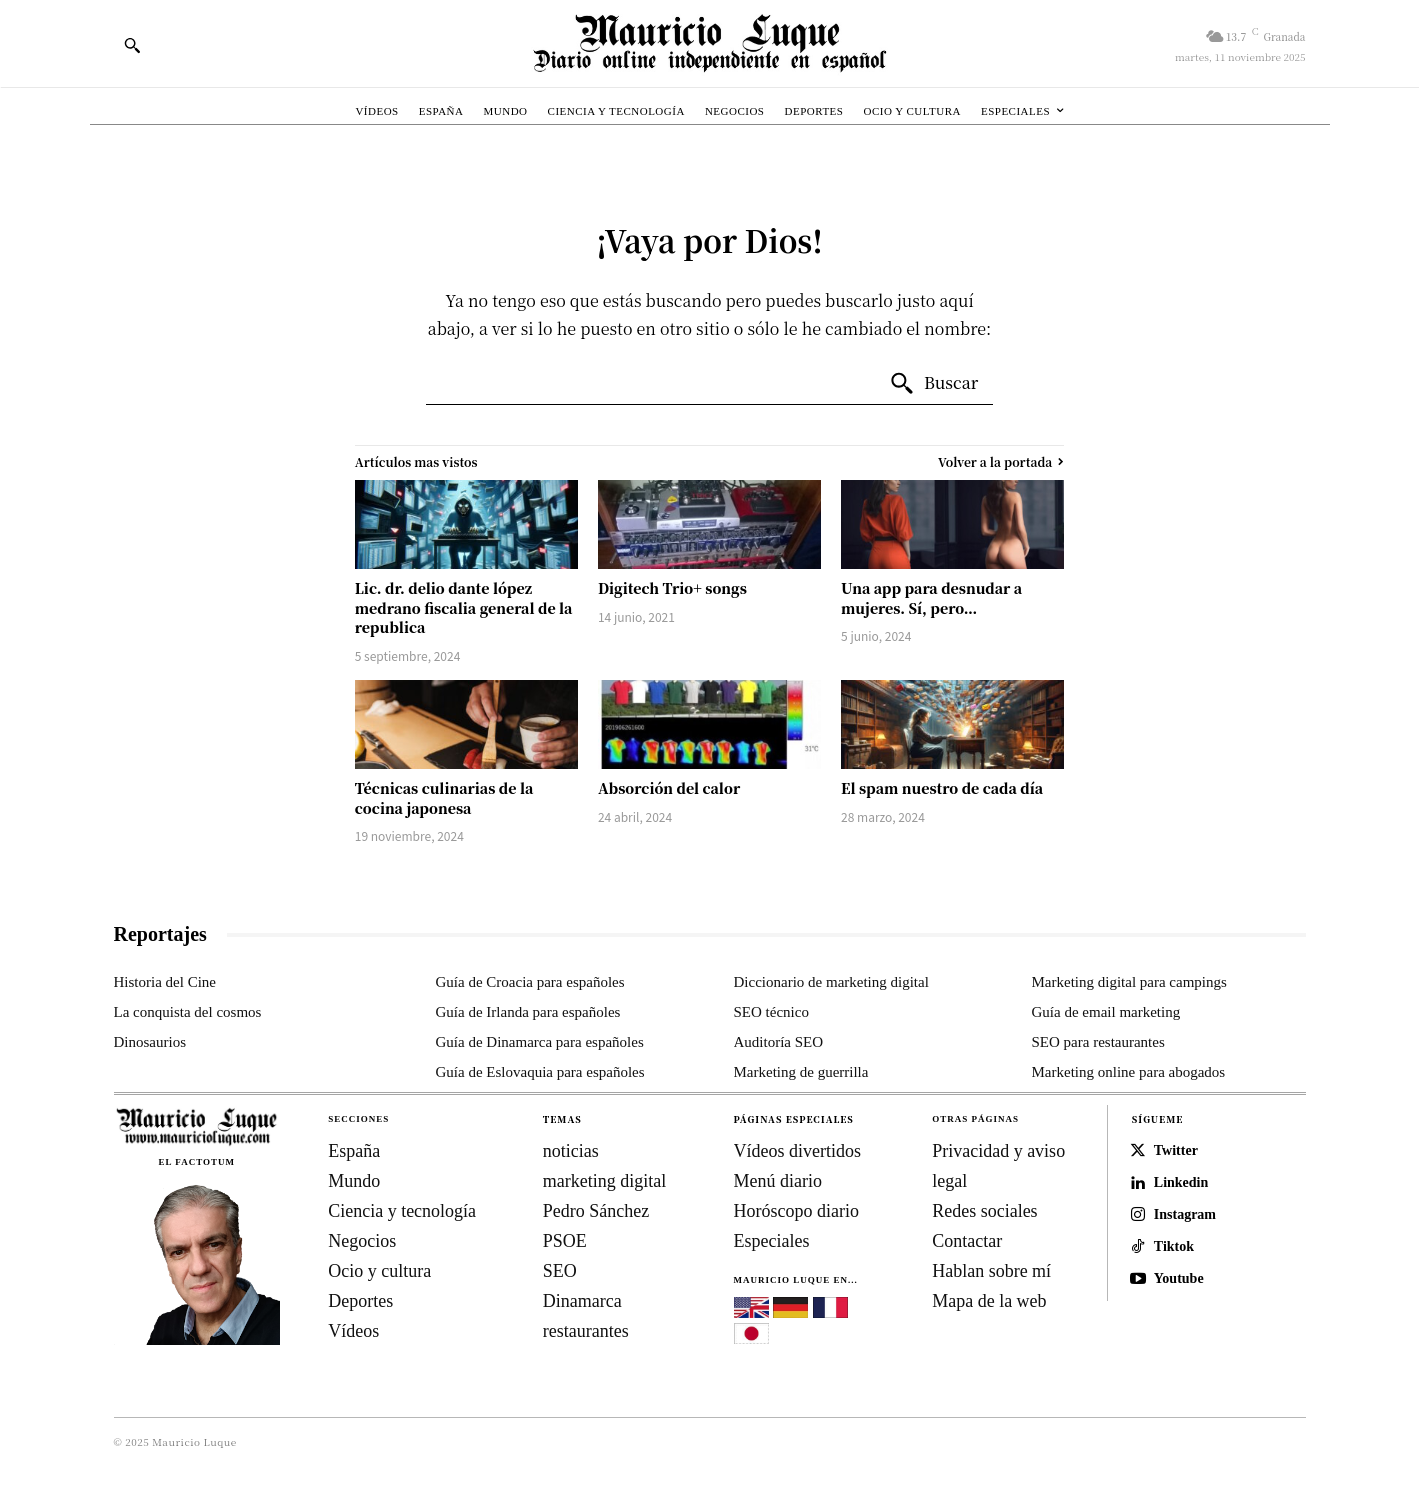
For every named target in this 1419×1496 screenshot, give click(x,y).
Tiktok (1174, 1246)
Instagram (1185, 1214)
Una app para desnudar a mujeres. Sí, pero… (931, 598)
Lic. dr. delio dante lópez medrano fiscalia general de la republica (464, 607)
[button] (132, 45)
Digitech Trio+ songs (672, 588)
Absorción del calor (669, 788)
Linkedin (1181, 1182)
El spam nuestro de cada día (942, 788)
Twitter (1176, 1150)
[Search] (933, 384)
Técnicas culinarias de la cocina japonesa (444, 798)
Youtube (1179, 1278)
